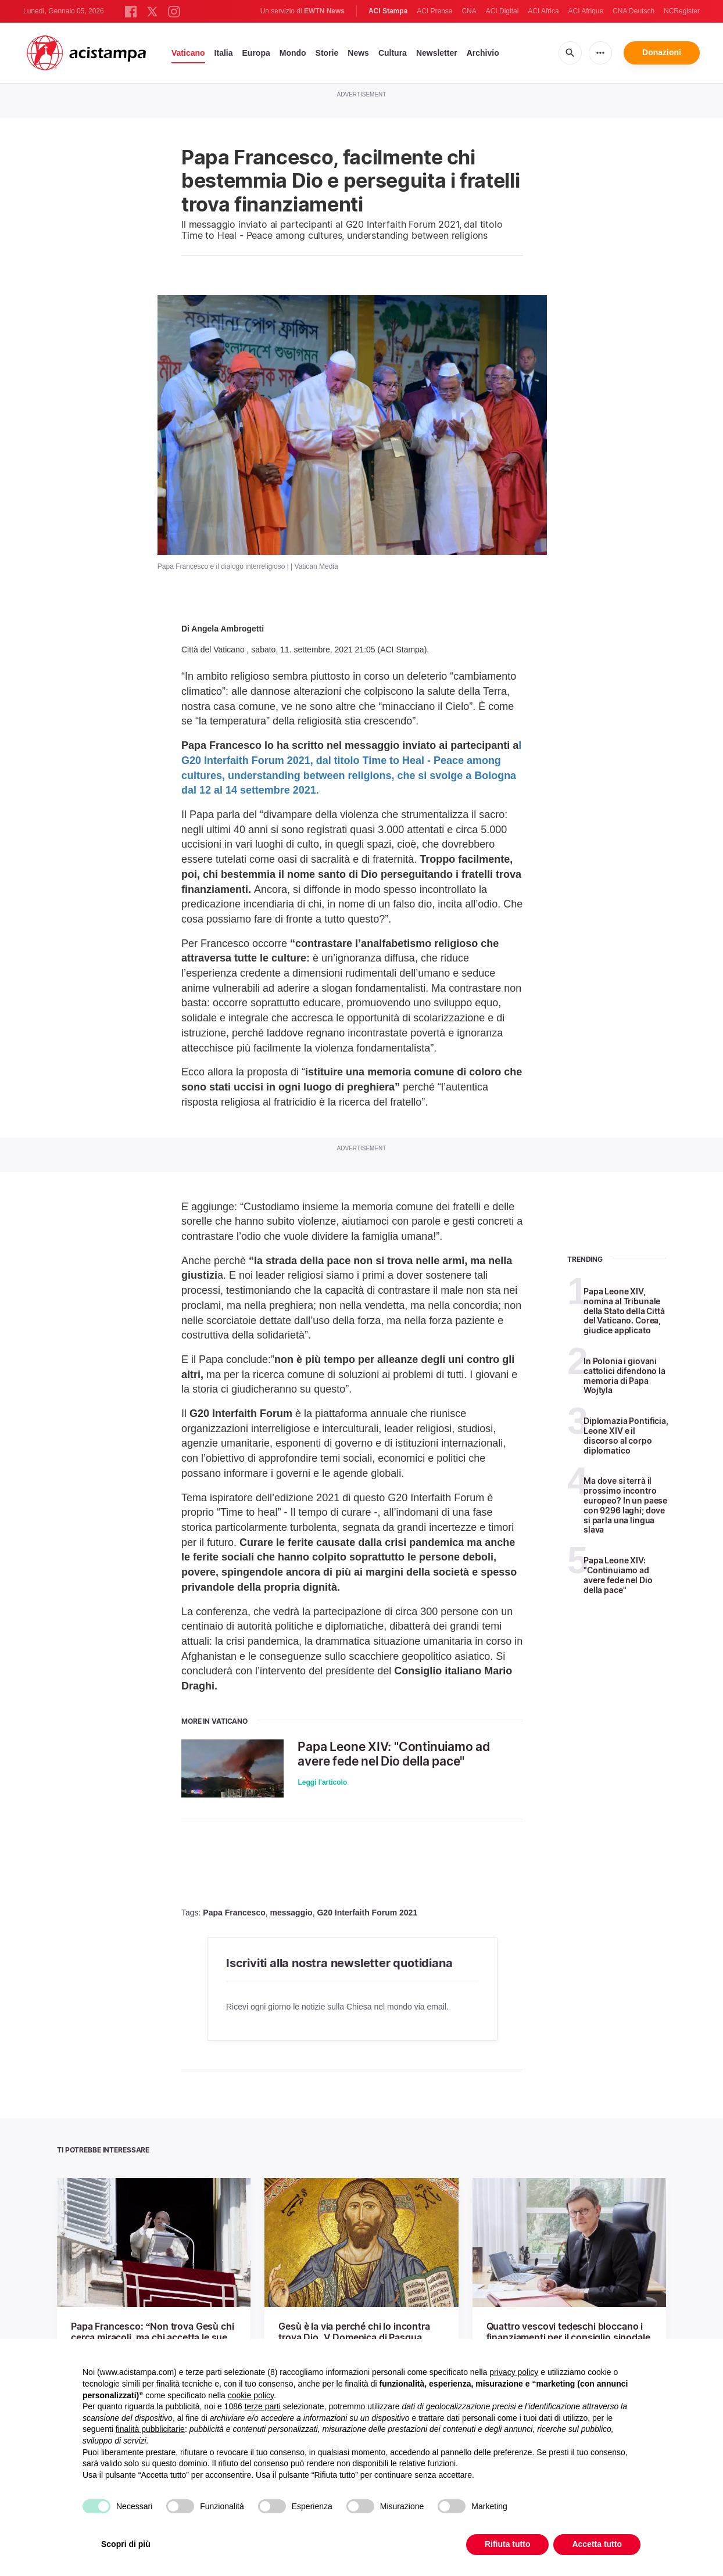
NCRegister (682, 11)
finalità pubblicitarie (150, 2429)
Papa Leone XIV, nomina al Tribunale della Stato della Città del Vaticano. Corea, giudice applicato (624, 1310)
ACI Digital (502, 11)
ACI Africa (543, 11)
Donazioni (661, 52)
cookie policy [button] (251, 2395)
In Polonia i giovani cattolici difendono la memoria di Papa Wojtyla (624, 1375)
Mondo (293, 53)
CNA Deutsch (633, 11)
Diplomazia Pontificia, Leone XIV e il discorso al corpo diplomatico (626, 1435)
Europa (256, 53)
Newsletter (436, 53)
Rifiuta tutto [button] (508, 2544)
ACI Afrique (585, 11)
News (358, 53)
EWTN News (324, 11)
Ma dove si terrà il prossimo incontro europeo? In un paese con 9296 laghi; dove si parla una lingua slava (625, 1505)
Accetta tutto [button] (597, 2544)
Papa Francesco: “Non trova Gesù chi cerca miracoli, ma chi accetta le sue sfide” (152, 2337)
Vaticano (188, 53)
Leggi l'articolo (322, 1782)
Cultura (392, 53)
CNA (468, 11)
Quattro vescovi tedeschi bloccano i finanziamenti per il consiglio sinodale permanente (568, 2337)
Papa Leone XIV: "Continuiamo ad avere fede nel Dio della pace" (394, 1753)
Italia (223, 53)
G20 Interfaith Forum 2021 (367, 1912)
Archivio (483, 53)
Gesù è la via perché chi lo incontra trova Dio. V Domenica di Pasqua (353, 2331)
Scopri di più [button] (126, 2544)
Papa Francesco (234, 1912)
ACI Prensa (434, 11)
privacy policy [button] (513, 2372)
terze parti (263, 2406)
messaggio (291, 1912)
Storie (327, 53)
